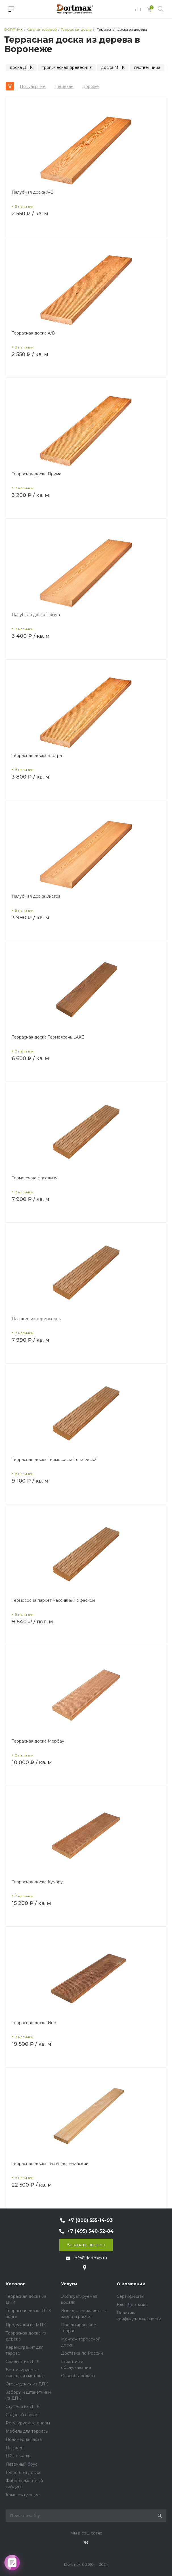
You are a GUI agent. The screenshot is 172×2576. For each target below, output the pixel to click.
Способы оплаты (78, 2375)
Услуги (69, 2283)
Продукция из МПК (26, 2324)
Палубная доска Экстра (36, 896)
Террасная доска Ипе (34, 2022)
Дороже (90, 86)
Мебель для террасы (27, 2431)
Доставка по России (82, 2353)
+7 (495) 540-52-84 (90, 2231)
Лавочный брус (21, 2464)
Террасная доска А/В (33, 333)
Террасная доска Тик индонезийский (50, 2163)
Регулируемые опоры (28, 2423)
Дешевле (64, 86)
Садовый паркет (22, 2414)
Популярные (33, 86)
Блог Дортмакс (132, 2304)
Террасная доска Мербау (38, 1741)
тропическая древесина (67, 67)
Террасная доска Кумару (37, 1881)
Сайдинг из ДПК (22, 2361)
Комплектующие (23, 2494)
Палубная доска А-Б (33, 192)
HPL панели (18, 2456)
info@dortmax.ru (90, 2258)
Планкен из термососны (36, 1318)
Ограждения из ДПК (27, 2384)
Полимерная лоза (24, 2439)
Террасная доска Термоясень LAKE (48, 1037)
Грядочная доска (23, 2472)
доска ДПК (21, 67)
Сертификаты (130, 2296)
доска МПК (113, 67)
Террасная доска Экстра (37, 755)
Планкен (15, 2447)
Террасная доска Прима (36, 473)
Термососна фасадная (34, 1177)
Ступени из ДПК (22, 2406)
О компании (131, 2283)
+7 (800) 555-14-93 (90, 2220)
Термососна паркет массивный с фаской (53, 1600)
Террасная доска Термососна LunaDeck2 (54, 1459)
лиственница (147, 67)
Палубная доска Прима (36, 614)
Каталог (15, 2283)
